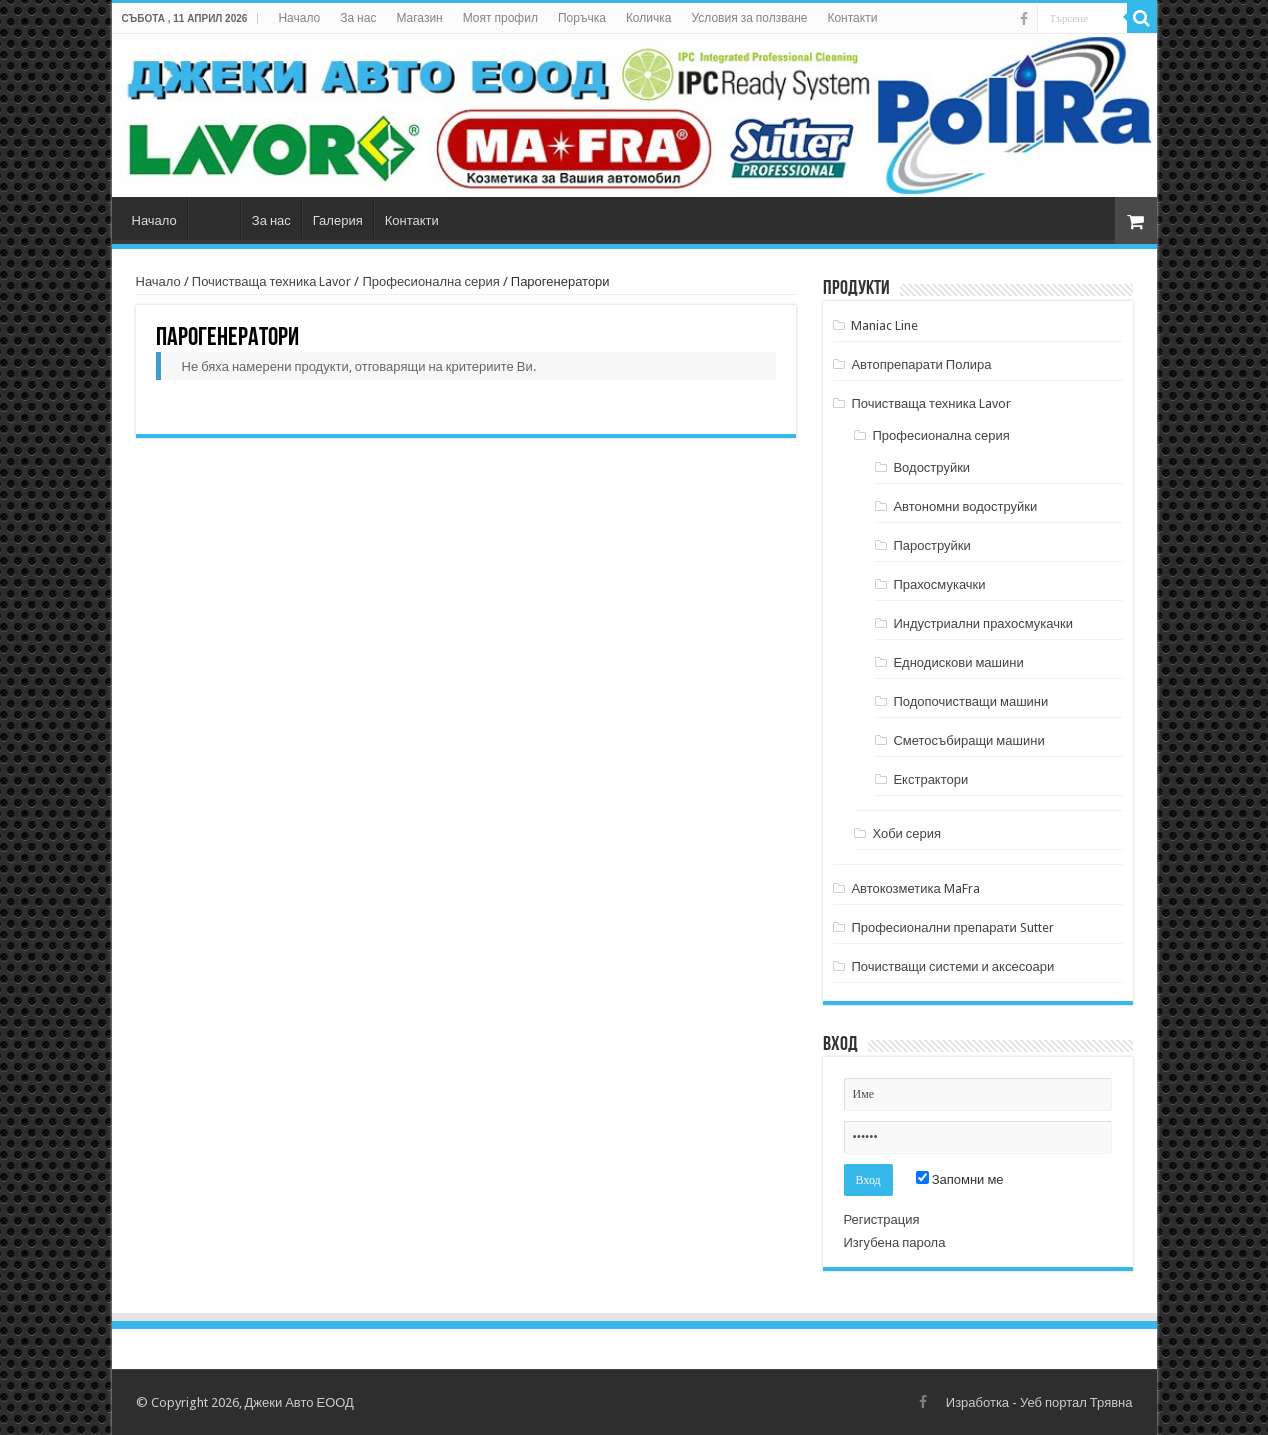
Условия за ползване (749, 18)
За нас (358, 18)
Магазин (419, 18)
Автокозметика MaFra (915, 888)
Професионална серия (430, 281)
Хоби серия (906, 833)
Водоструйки (931, 467)
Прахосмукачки (939, 584)
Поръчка (582, 18)
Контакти (852, 18)
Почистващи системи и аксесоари (952, 966)
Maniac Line (884, 325)
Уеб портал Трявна (1076, 1402)
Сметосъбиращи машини (968, 740)
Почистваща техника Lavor (272, 281)
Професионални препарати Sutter (952, 927)
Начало (299, 18)
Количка (649, 18)
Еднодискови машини (958, 662)
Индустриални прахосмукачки (982, 623)
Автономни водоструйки (965, 506)
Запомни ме (960, 1179)
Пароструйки (931, 545)
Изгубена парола (895, 1242)
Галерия (338, 220)
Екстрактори (930, 779)
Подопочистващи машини (970, 701)
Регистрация (882, 1219)
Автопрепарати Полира (921, 364)
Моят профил (500, 18)
